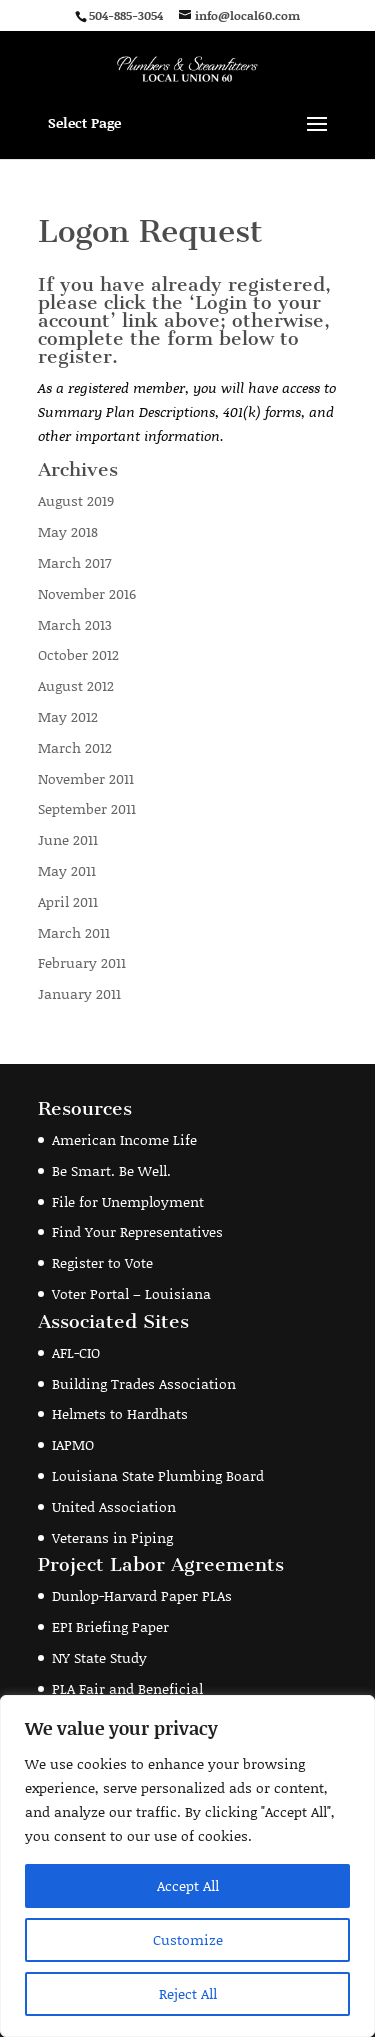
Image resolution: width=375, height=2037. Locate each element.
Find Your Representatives (137, 1231)
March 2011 (74, 932)
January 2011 (79, 993)
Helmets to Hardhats (120, 1413)
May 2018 (68, 531)
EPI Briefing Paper (110, 1626)
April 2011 (68, 901)
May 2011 (67, 870)
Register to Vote (102, 1262)
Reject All (188, 1993)
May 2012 (68, 716)
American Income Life (124, 1139)
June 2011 (68, 839)
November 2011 (86, 778)
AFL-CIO (76, 1352)
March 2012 (75, 747)
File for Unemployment (128, 1201)
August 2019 (76, 500)
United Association (114, 1506)
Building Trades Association (144, 1383)
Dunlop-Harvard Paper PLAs (142, 1595)
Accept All (188, 1885)
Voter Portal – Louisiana (131, 1293)
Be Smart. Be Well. (111, 1170)
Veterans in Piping (112, 1537)
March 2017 (74, 562)
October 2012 (78, 654)
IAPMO (73, 1444)
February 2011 (82, 962)
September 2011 (87, 808)
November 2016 (87, 593)
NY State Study (99, 1657)
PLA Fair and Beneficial (127, 1688)
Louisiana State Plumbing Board (158, 1475)
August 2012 (76, 685)
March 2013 (75, 624)
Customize (188, 1939)
